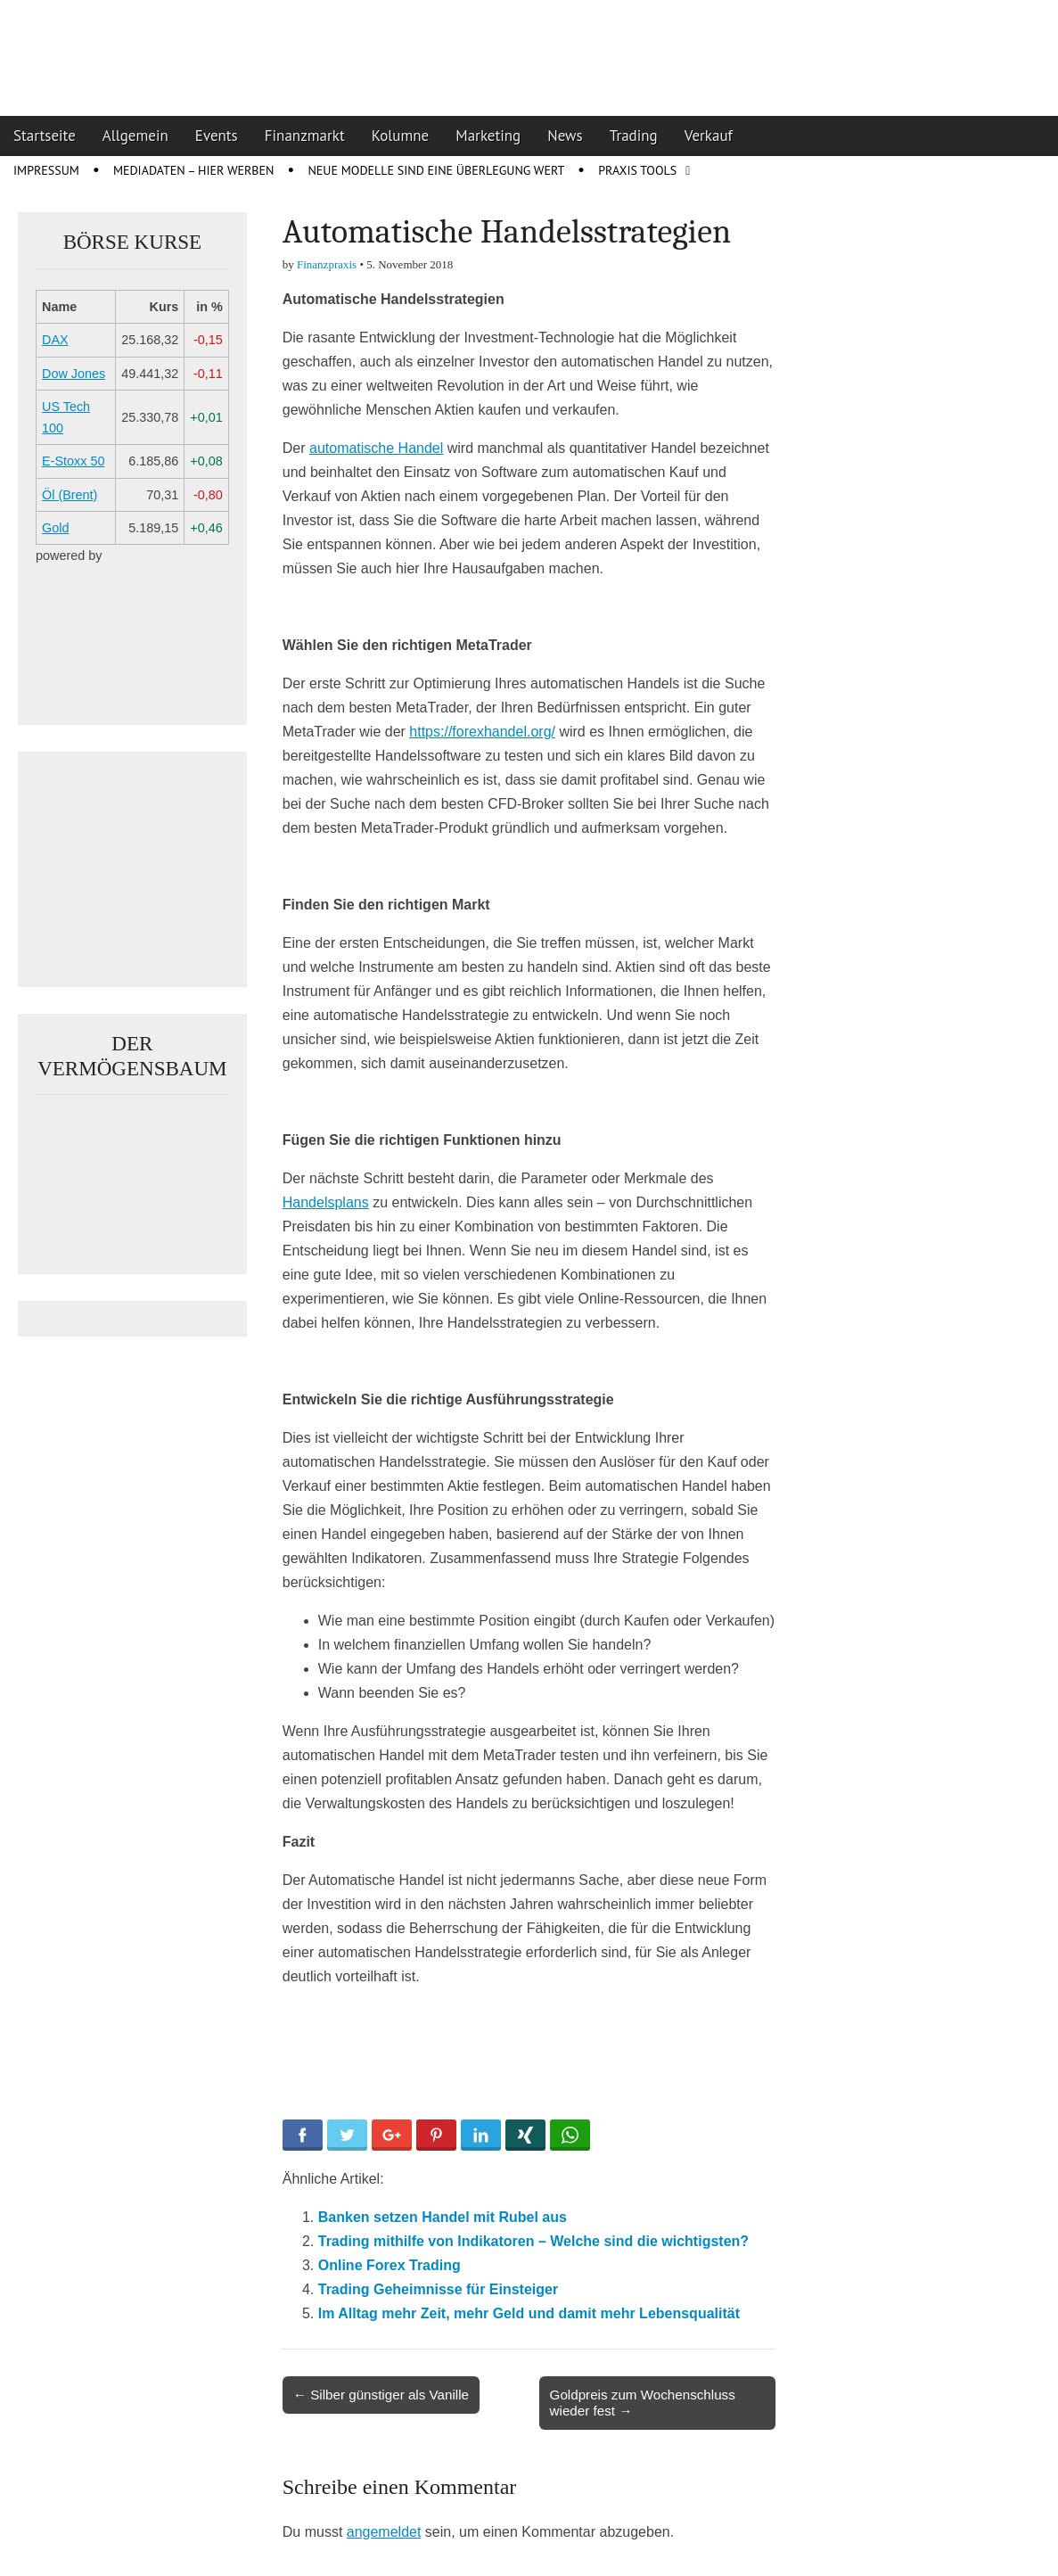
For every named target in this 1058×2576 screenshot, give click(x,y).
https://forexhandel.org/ (482, 731)
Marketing (488, 135)
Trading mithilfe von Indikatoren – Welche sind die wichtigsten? (533, 2241)
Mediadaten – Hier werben (194, 170)
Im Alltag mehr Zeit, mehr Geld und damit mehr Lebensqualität (529, 2313)
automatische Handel (376, 448)
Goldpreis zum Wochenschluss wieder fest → (642, 2402)
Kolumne (401, 135)
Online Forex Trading (389, 2265)
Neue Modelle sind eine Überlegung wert (436, 170)
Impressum (46, 170)
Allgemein (135, 135)
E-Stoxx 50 (73, 461)
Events (216, 135)
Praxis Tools (637, 170)
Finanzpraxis (327, 264)
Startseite (44, 135)
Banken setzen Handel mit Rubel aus (442, 2217)
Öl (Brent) (69, 495)
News (565, 135)
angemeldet (384, 2531)
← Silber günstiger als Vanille (381, 2394)
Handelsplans (326, 1202)
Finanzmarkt (305, 135)
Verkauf (709, 135)
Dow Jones (73, 373)
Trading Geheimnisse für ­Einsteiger (438, 2289)
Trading (634, 135)
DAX (55, 340)
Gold (55, 528)
